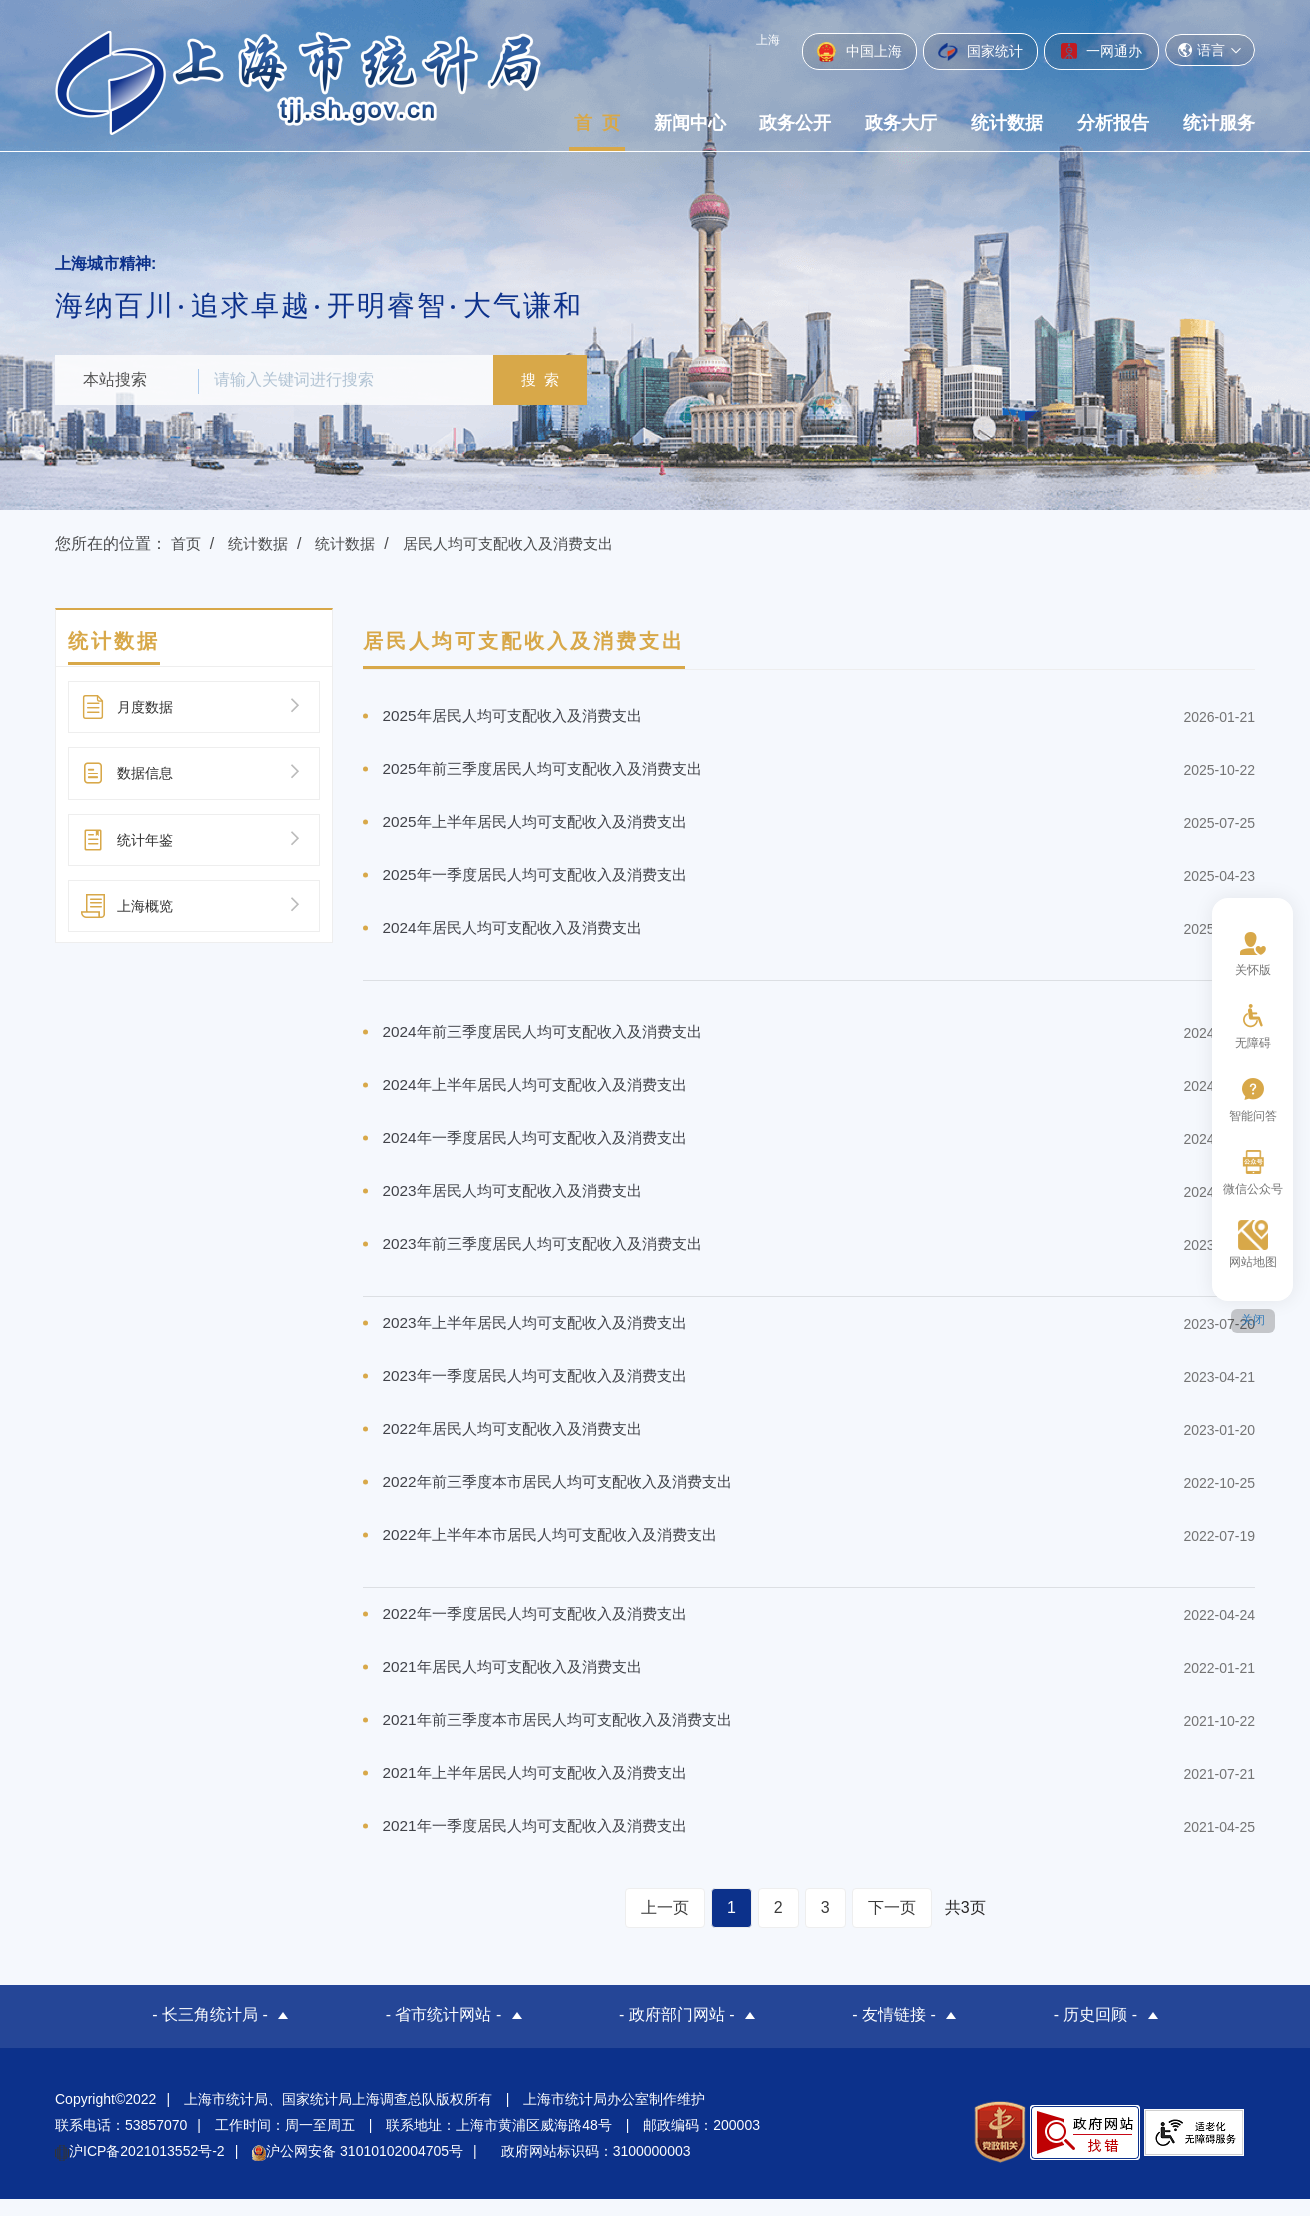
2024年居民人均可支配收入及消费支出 (521, 932)
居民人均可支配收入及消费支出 (525, 543)
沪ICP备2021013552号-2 (140, 2168)
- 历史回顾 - (1096, 2034)
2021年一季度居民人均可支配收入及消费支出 (545, 1845)
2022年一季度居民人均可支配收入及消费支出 (545, 1629)
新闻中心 (690, 123)
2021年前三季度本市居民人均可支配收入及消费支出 (569, 1737)
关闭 (1253, 1320)
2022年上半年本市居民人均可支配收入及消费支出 (561, 1549)
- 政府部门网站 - (677, 2034)
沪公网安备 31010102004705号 (357, 2168)
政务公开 (795, 123)
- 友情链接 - (894, 2034)
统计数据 (1007, 123)
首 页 (597, 123)
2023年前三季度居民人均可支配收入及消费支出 (553, 1253)
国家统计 (980, 52)
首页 (187, 543)
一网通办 (1101, 51)
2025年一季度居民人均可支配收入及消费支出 (545, 878)
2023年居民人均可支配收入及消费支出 (521, 1199)
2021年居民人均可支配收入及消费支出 (521, 1683)
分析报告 (1113, 123)
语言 (1210, 50)
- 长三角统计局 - (210, 2034)
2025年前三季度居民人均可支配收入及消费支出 (553, 770)
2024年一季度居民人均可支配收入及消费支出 (545, 1145)
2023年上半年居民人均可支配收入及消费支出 (545, 1333)
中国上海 (859, 52)
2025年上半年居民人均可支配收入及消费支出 (545, 824)
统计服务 (1219, 123)
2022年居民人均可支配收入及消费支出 (521, 1441)
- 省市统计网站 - (444, 2034)
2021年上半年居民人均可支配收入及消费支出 (545, 1791)
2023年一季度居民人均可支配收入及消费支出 (545, 1387)
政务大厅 (901, 123)
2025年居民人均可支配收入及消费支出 (521, 716)
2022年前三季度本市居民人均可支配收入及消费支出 (569, 1495)
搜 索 (549, 379)
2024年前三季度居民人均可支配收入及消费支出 (553, 1037)
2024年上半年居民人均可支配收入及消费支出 (545, 1091)
